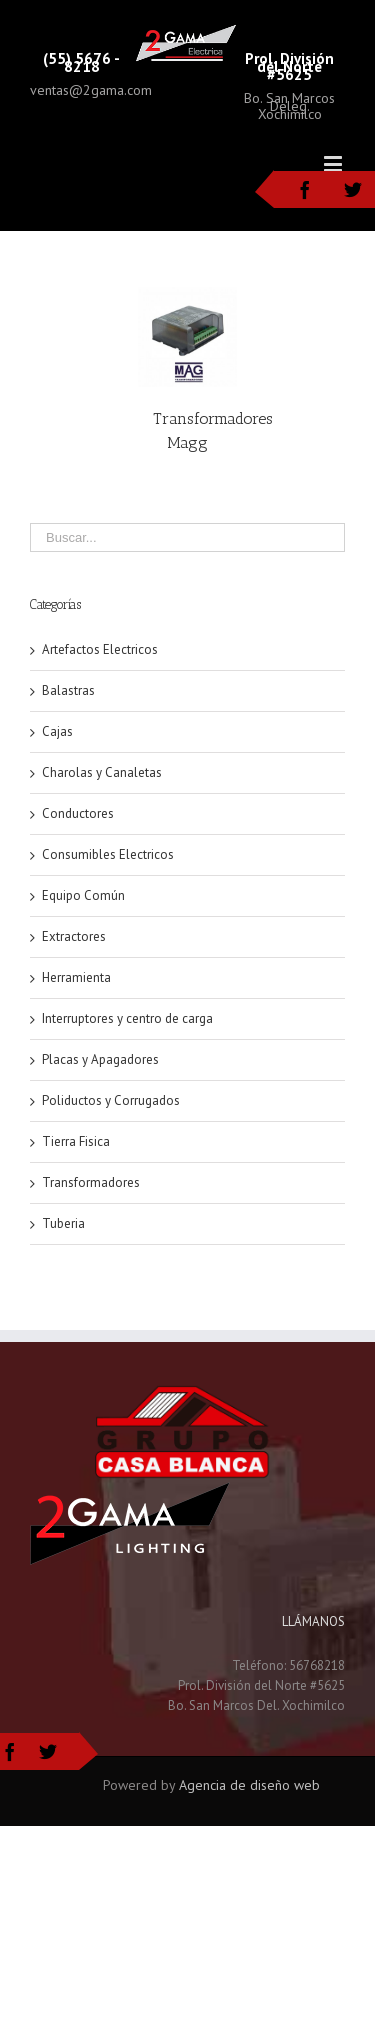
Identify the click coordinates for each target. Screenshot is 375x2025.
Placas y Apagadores (100, 1059)
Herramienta (76, 977)
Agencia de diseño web (249, 1785)
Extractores (74, 936)
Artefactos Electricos (100, 649)
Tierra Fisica (76, 1141)
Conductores (78, 813)
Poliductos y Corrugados (111, 1100)
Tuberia (63, 1223)
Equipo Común (83, 895)
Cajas (57, 731)
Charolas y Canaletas (102, 772)
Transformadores (91, 1182)
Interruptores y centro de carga (127, 1018)
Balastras (68, 690)
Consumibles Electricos (108, 854)
